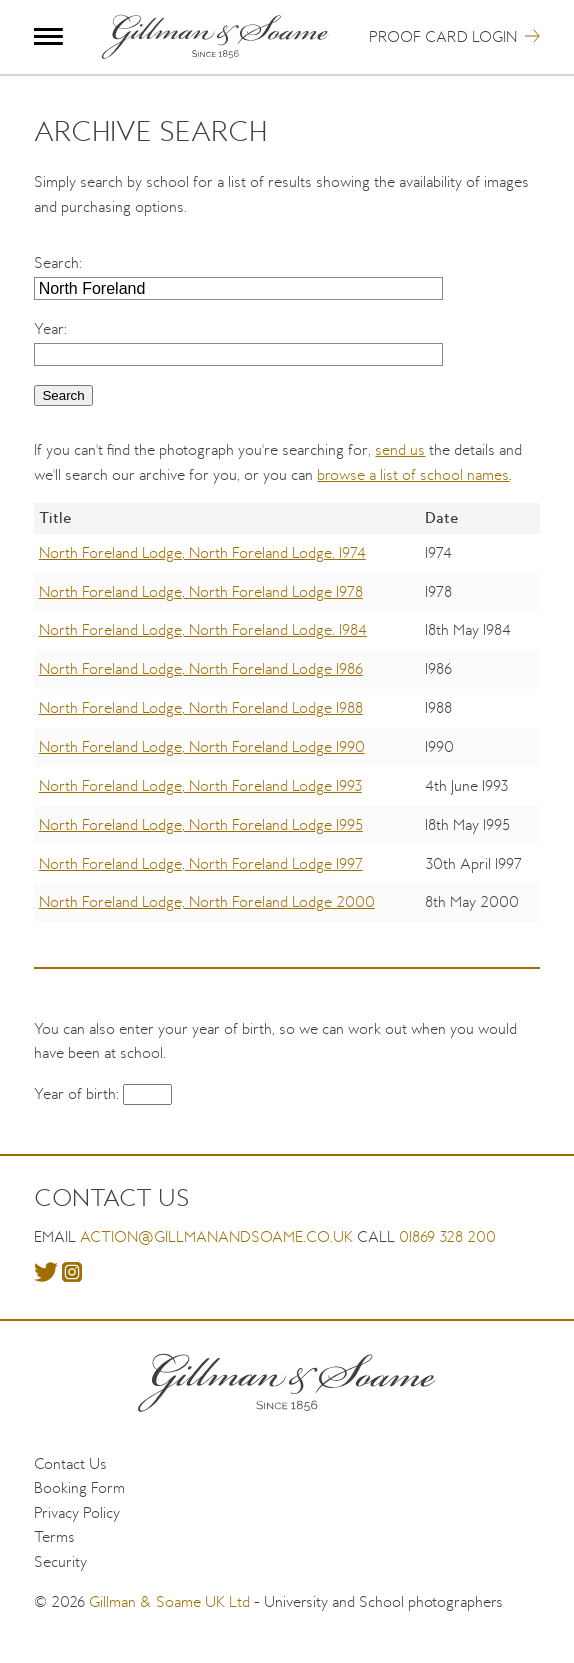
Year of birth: (78, 1093)
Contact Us (70, 1463)
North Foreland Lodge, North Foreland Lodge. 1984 (203, 629)
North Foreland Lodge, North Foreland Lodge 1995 (201, 824)
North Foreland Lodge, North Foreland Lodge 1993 (200, 785)
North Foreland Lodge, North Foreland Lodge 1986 (201, 668)
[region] (286, 726)
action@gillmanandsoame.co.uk (216, 1236)
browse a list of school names (413, 474)
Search (56, 262)
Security (60, 1561)
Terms (54, 1536)
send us (400, 449)
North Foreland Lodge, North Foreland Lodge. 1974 (202, 552)
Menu (48, 36)
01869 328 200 (447, 1236)
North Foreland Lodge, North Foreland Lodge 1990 (202, 746)
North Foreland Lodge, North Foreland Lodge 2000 (207, 901)
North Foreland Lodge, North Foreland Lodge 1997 (201, 863)
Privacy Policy (77, 1512)
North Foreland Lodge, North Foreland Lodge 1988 (201, 707)
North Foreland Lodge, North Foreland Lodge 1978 (201, 591)
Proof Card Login (443, 36)
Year (49, 328)
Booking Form (79, 1487)
